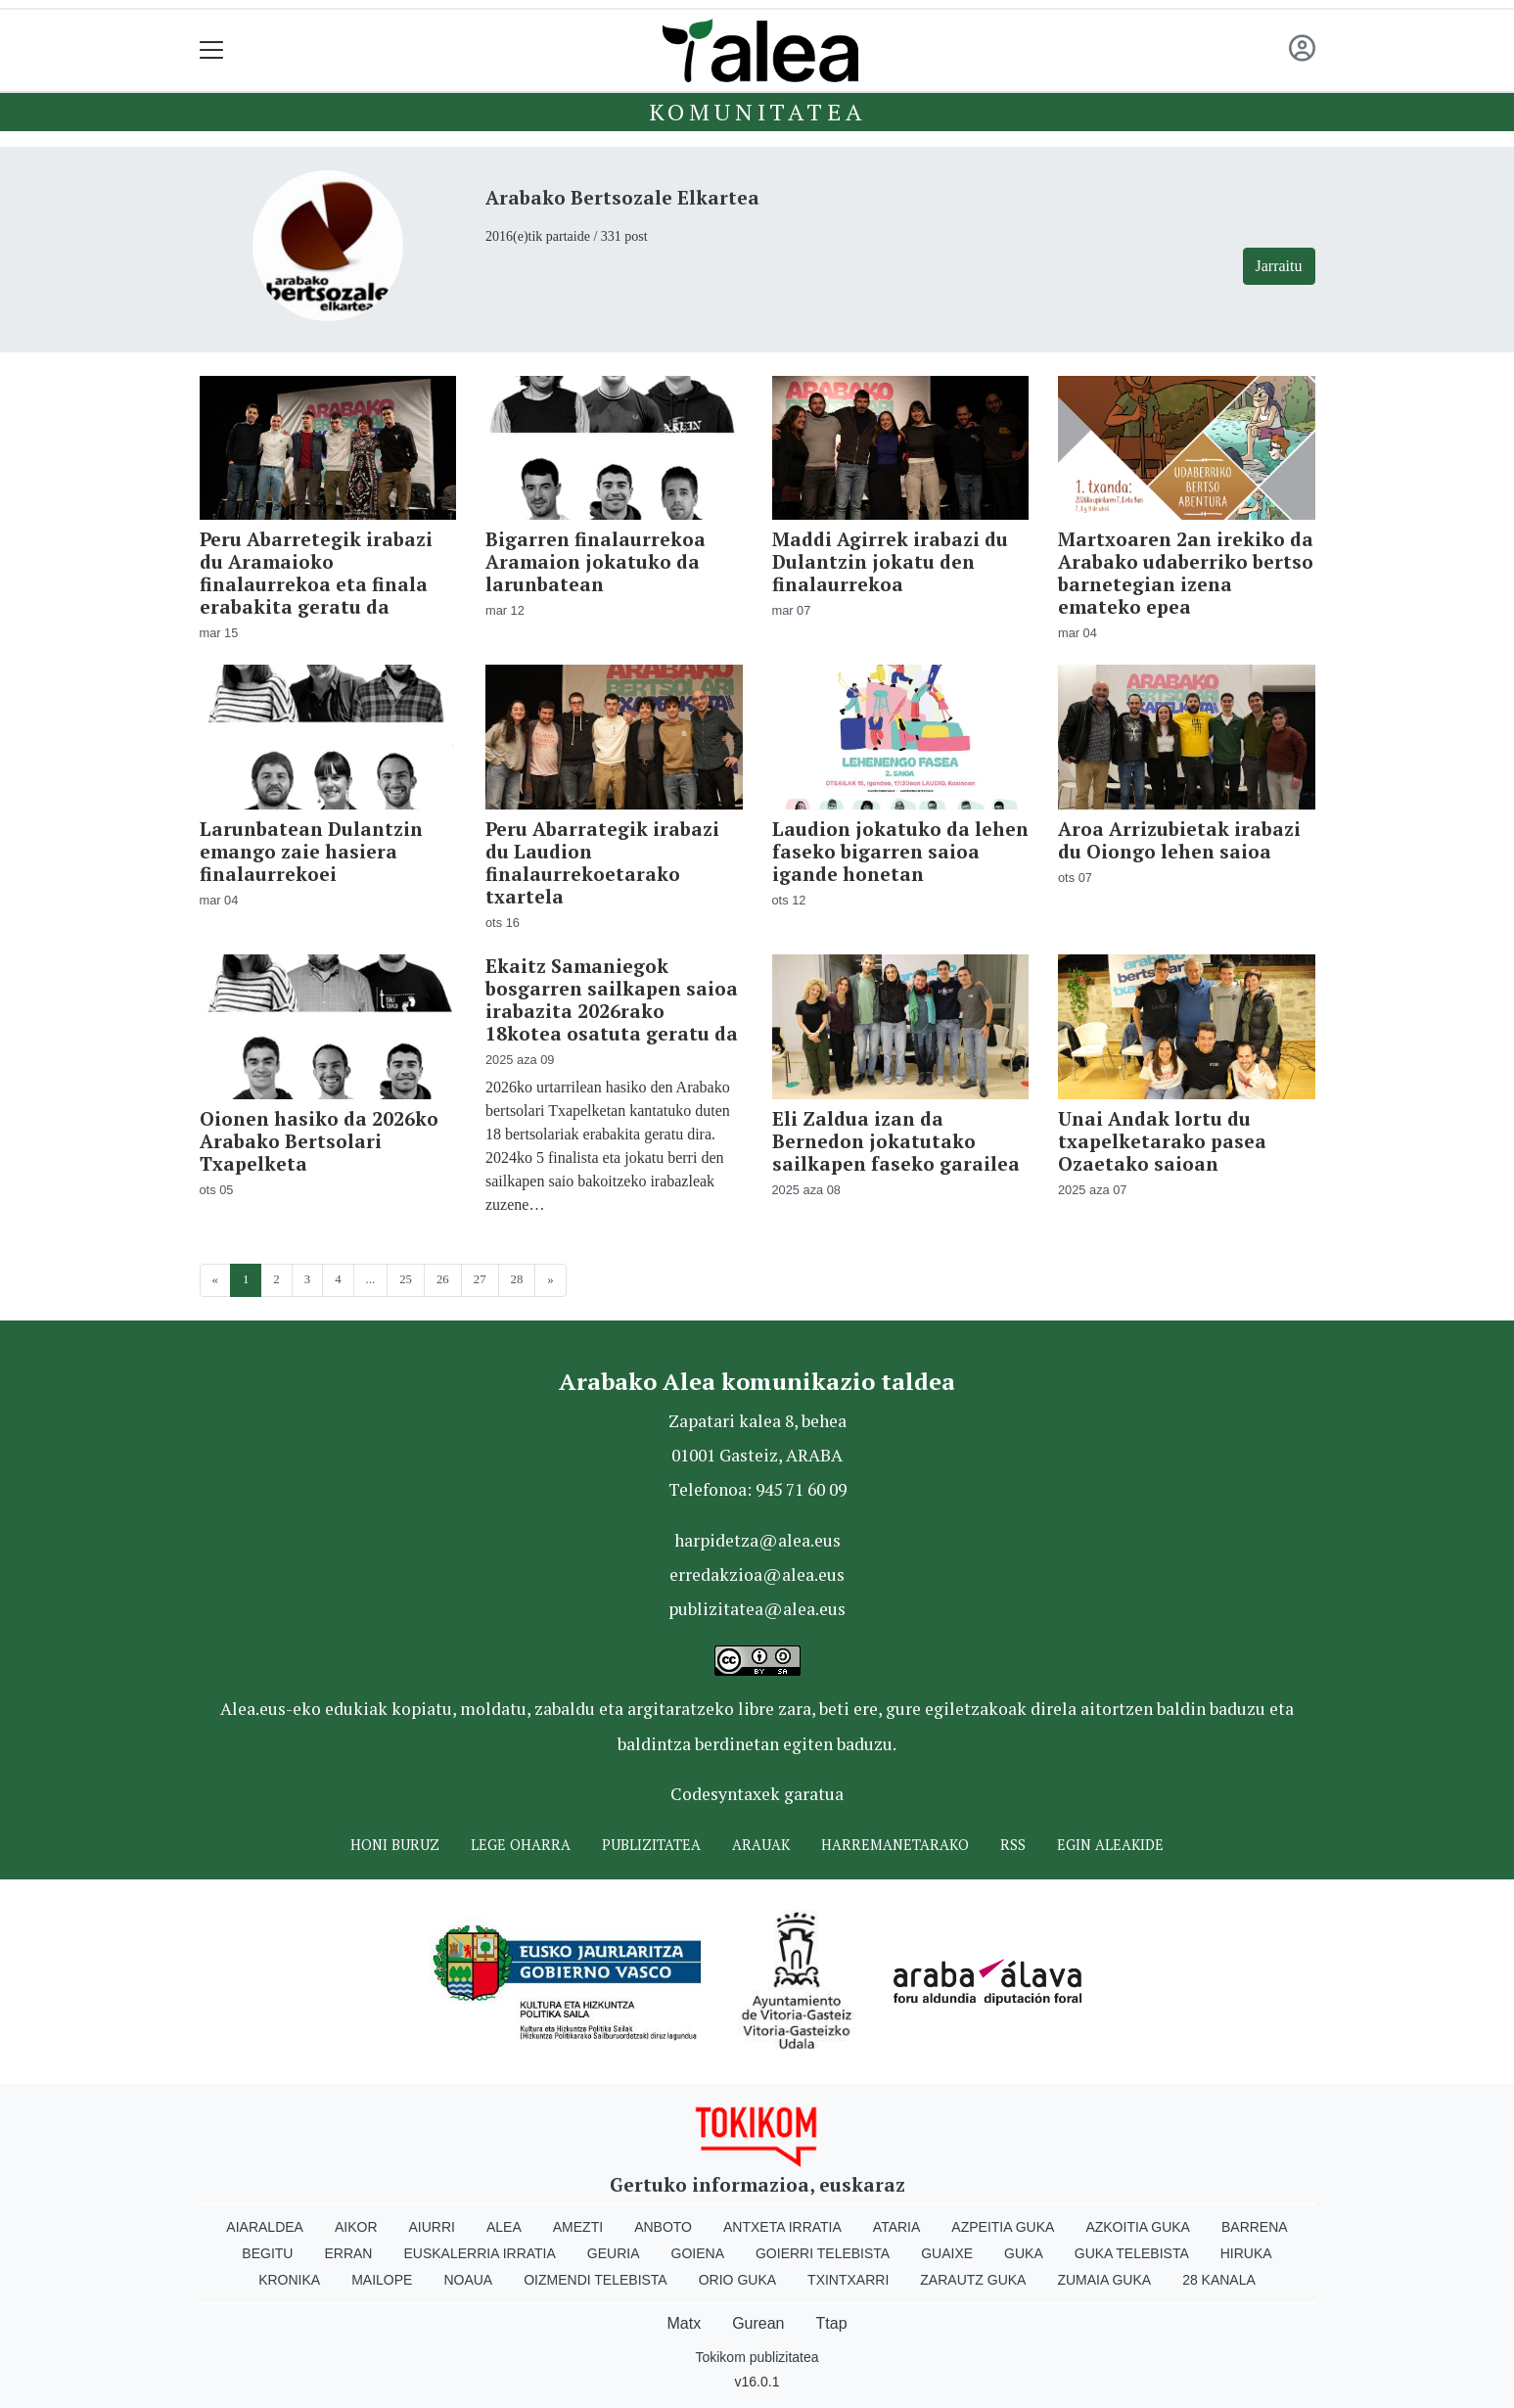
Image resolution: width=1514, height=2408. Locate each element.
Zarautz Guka (973, 2280)
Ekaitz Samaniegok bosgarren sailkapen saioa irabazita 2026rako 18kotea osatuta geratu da (611, 999)
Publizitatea (651, 1844)
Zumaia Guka (1104, 2280)
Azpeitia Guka (1002, 2227)
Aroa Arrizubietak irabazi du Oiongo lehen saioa (1179, 839)
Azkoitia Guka (1137, 2227)
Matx (683, 2323)
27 (480, 1279)
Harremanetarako (895, 1844)
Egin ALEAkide (1110, 1844)
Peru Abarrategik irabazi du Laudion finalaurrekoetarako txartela (602, 862)
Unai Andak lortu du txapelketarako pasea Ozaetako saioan (1162, 1141)
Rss (1013, 1844)
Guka (1023, 2253)
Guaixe (947, 2253)
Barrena (1254, 2227)
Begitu (267, 2253)
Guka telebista (1132, 2253)
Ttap (832, 2323)
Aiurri (432, 2227)
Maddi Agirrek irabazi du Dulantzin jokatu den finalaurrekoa (890, 561)
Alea (504, 2227)
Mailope (381, 2280)
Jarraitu (1279, 265)
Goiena (697, 2253)
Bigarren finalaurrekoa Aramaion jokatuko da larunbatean (595, 561)
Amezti (578, 2227)
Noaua (467, 2280)
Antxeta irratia (782, 2227)
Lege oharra (521, 1844)
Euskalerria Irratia (479, 2253)
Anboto (663, 2227)
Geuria (613, 2253)
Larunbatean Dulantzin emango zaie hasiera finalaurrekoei (311, 851)
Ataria (897, 2227)
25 (405, 1279)
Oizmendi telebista (595, 2280)
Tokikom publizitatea (756, 2357)
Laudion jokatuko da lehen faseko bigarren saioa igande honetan (900, 851)
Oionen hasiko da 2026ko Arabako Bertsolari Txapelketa (319, 1141)
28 (517, 1279)
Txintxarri (848, 2280)
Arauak (761, 1844)
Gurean (758, 2323)
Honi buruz (394, 1844)
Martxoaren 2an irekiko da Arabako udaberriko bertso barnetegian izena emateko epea (1185, 573)
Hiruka (1246, 2253)
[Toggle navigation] (212, 50)
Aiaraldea (264, 2227)
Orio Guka (737, 2280)
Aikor (356, 2227)
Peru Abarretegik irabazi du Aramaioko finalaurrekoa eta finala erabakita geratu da (316, 573)
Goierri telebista (823, 2253)
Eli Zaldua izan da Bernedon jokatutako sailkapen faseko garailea (896, 1141)
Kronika (289, 2280)
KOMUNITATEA (757, 111)
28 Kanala (1219, 2280)
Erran (348, 2253)
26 (442, 1279)
